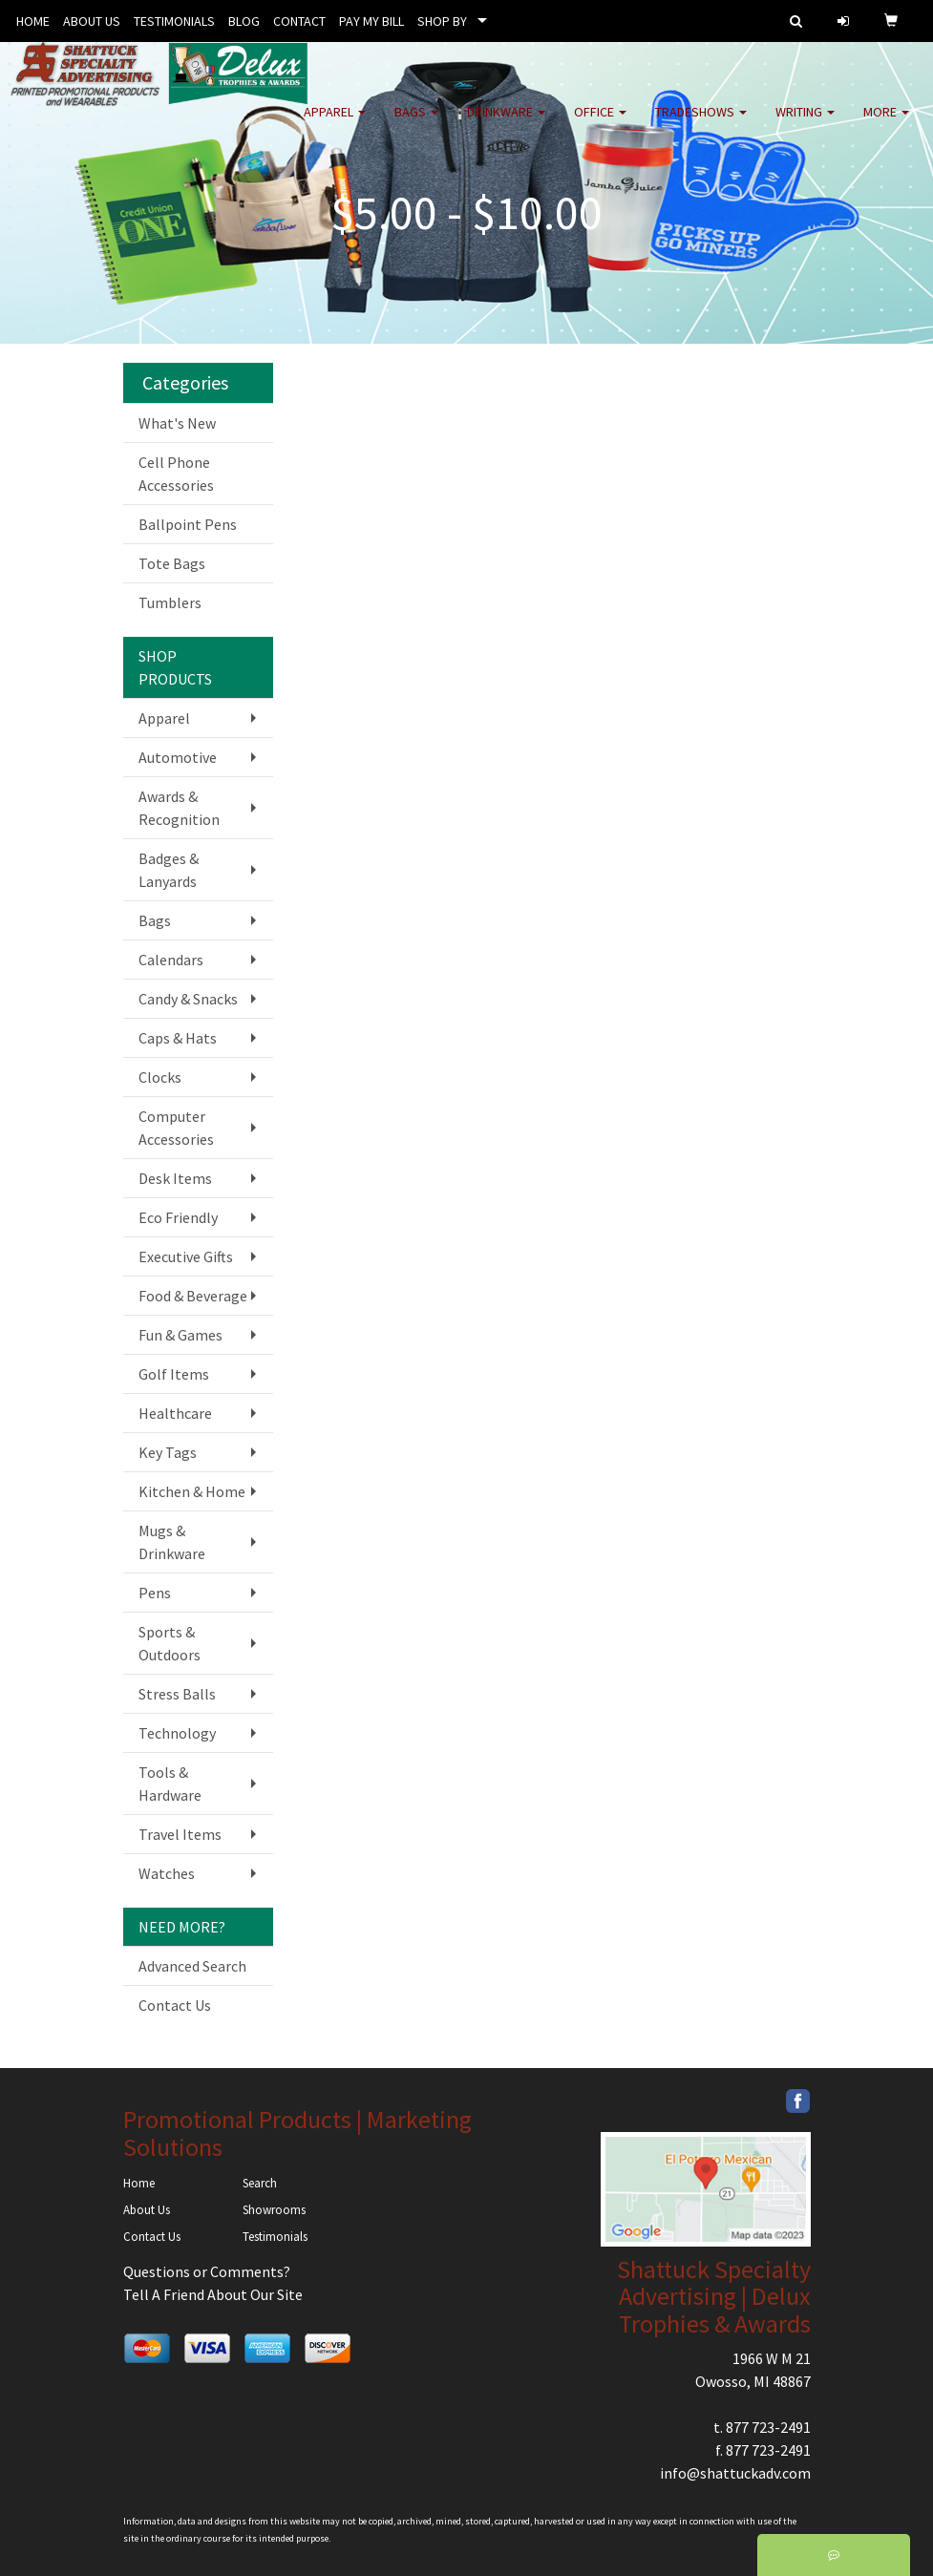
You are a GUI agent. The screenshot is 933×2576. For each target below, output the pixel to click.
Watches (166, 1873)
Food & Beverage (192, 1295)
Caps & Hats (177, 1037)
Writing (805, 124)
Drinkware (506, 124)
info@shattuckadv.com (735, 2472)
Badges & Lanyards (168, 870)
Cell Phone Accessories (176, 474)
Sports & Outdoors (169, 1643)
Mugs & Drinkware (171, 1542)
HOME (33, 21)
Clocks (159, 1077)
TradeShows (701, 124)
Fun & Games (180, 1334)
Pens (154, 1592)
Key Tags (167, 1452)
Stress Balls (177, 1693)
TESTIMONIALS (174, 21)
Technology (177, 1732)
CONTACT (299, 21)
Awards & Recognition (179, 808)
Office (600, 124)
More (886, 124)
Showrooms (274, 2210)
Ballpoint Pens (187, 524)
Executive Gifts (185, 1256)
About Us (146, 2210)
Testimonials (275, 2236)
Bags (416, 124)
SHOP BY (442, 21)
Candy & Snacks (188, 998)
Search (260, 2183)
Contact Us (174, 2005)
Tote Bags (171, 563)
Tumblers (169, 602)
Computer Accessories (176, 1128)
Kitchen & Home (191, 1491)
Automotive (177, 757)
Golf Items (173, 1373)
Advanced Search (192, 1965)
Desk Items (175, 1178)
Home (139, 2183)
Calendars (170, 959)
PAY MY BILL (371, 21)
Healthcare (175, 1413)
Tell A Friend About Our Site (213, 2294)
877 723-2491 (768, 2427)
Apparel (335, 124)
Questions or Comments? (206, 2271)
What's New (177, 423)
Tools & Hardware (169, 1784)
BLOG (244, 21)
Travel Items (180, 1834)
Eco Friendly (178, 1217)
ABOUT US (91, 21)
